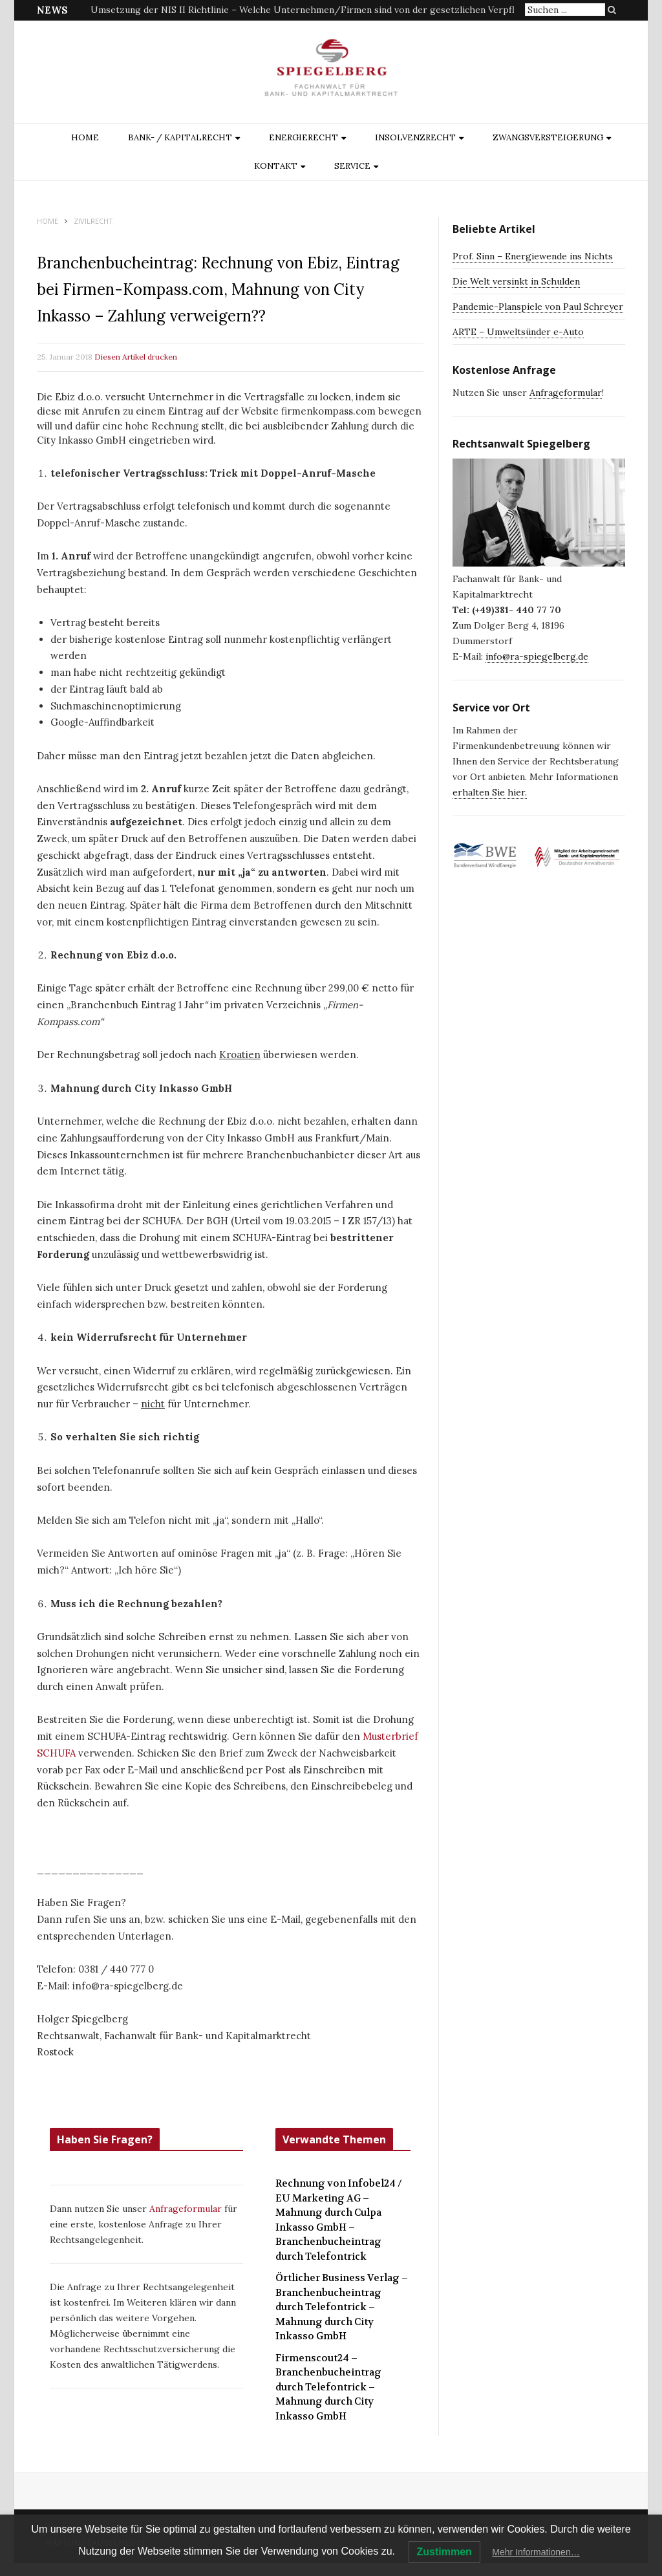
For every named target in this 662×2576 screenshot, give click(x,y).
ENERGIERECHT (303, 137)
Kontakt (275, 165)
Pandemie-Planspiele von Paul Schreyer (538, 306)
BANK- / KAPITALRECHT (180, 137)
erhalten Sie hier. (490, 792)
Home (85, 137)
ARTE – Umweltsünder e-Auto (518, 332)
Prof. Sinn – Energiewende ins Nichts (533, 256)
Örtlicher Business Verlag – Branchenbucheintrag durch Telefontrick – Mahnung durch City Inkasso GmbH (341, 2307)
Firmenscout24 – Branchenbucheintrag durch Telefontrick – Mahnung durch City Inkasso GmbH (328, 2387)
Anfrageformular (186, 2208)
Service (352, 165)
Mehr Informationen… (535, 2552)
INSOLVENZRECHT (415, 137)
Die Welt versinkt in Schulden (516, 281)
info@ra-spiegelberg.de (537, 656)
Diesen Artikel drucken (135, 357)
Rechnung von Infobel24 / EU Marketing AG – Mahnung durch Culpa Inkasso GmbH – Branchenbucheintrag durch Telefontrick (338, 2220)
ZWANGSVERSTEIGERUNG (548, 137)
